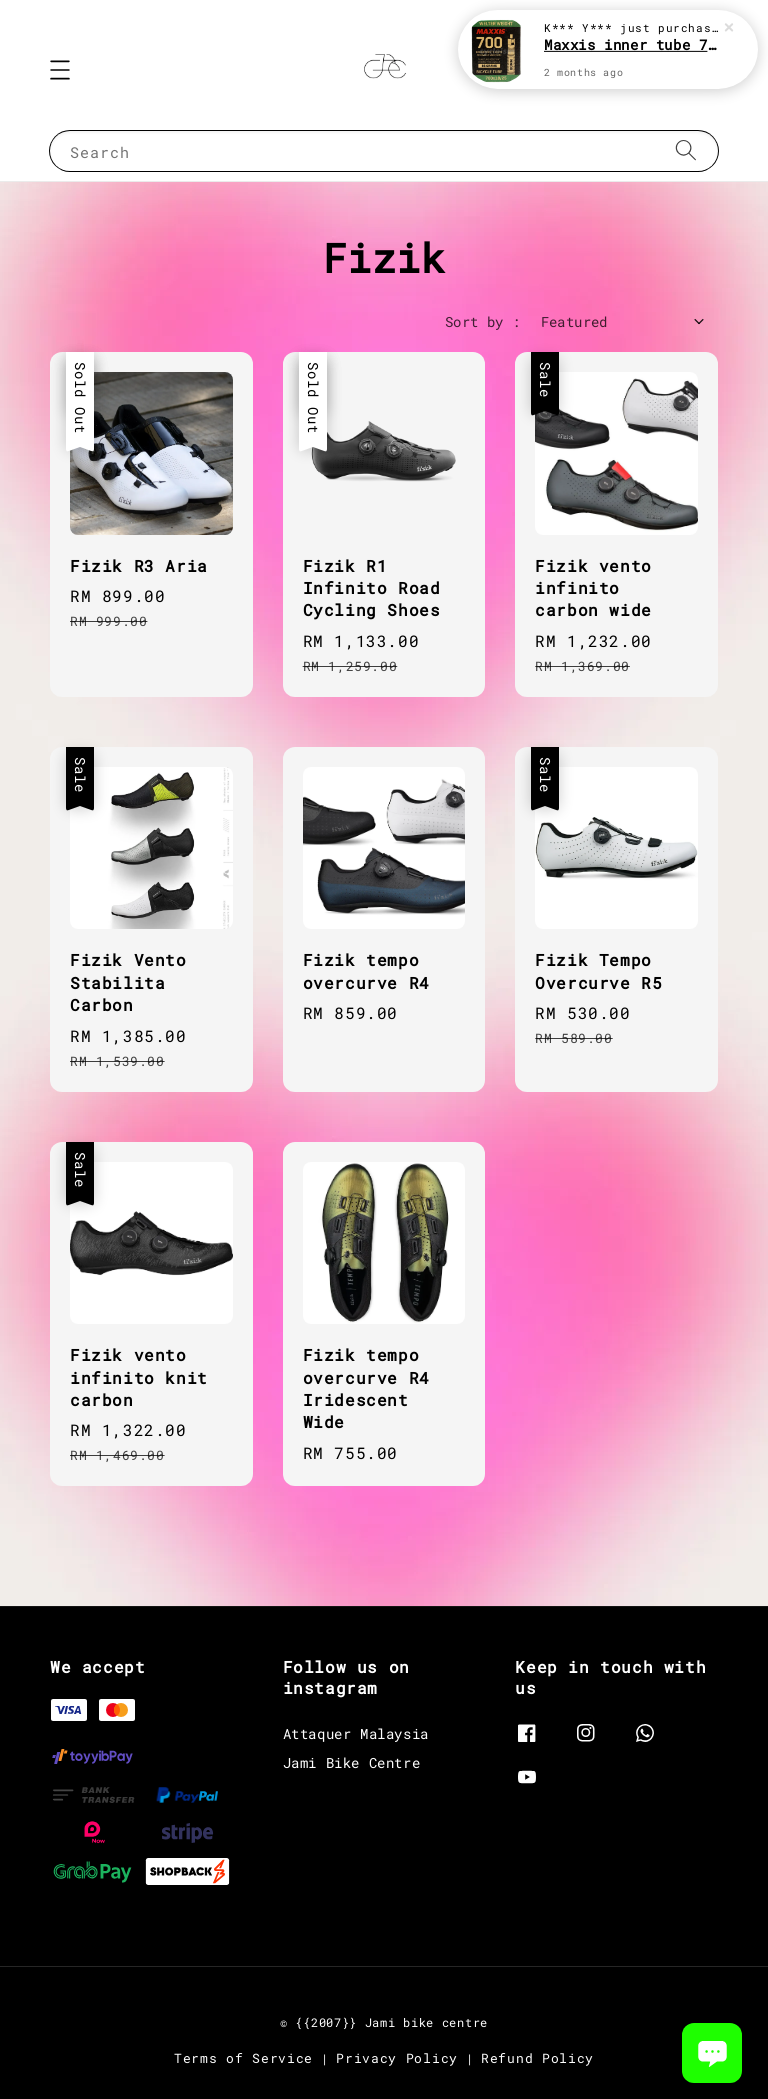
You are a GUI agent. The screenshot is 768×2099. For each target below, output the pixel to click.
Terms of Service (243, 2058)
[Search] (686, 150)
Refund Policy (537, 2058)
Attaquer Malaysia (356, 1734)
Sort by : (483, 321)
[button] (60, 70)
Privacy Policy (397, 2058)
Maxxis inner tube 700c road (632, 44)
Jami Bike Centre (352, 1762)
